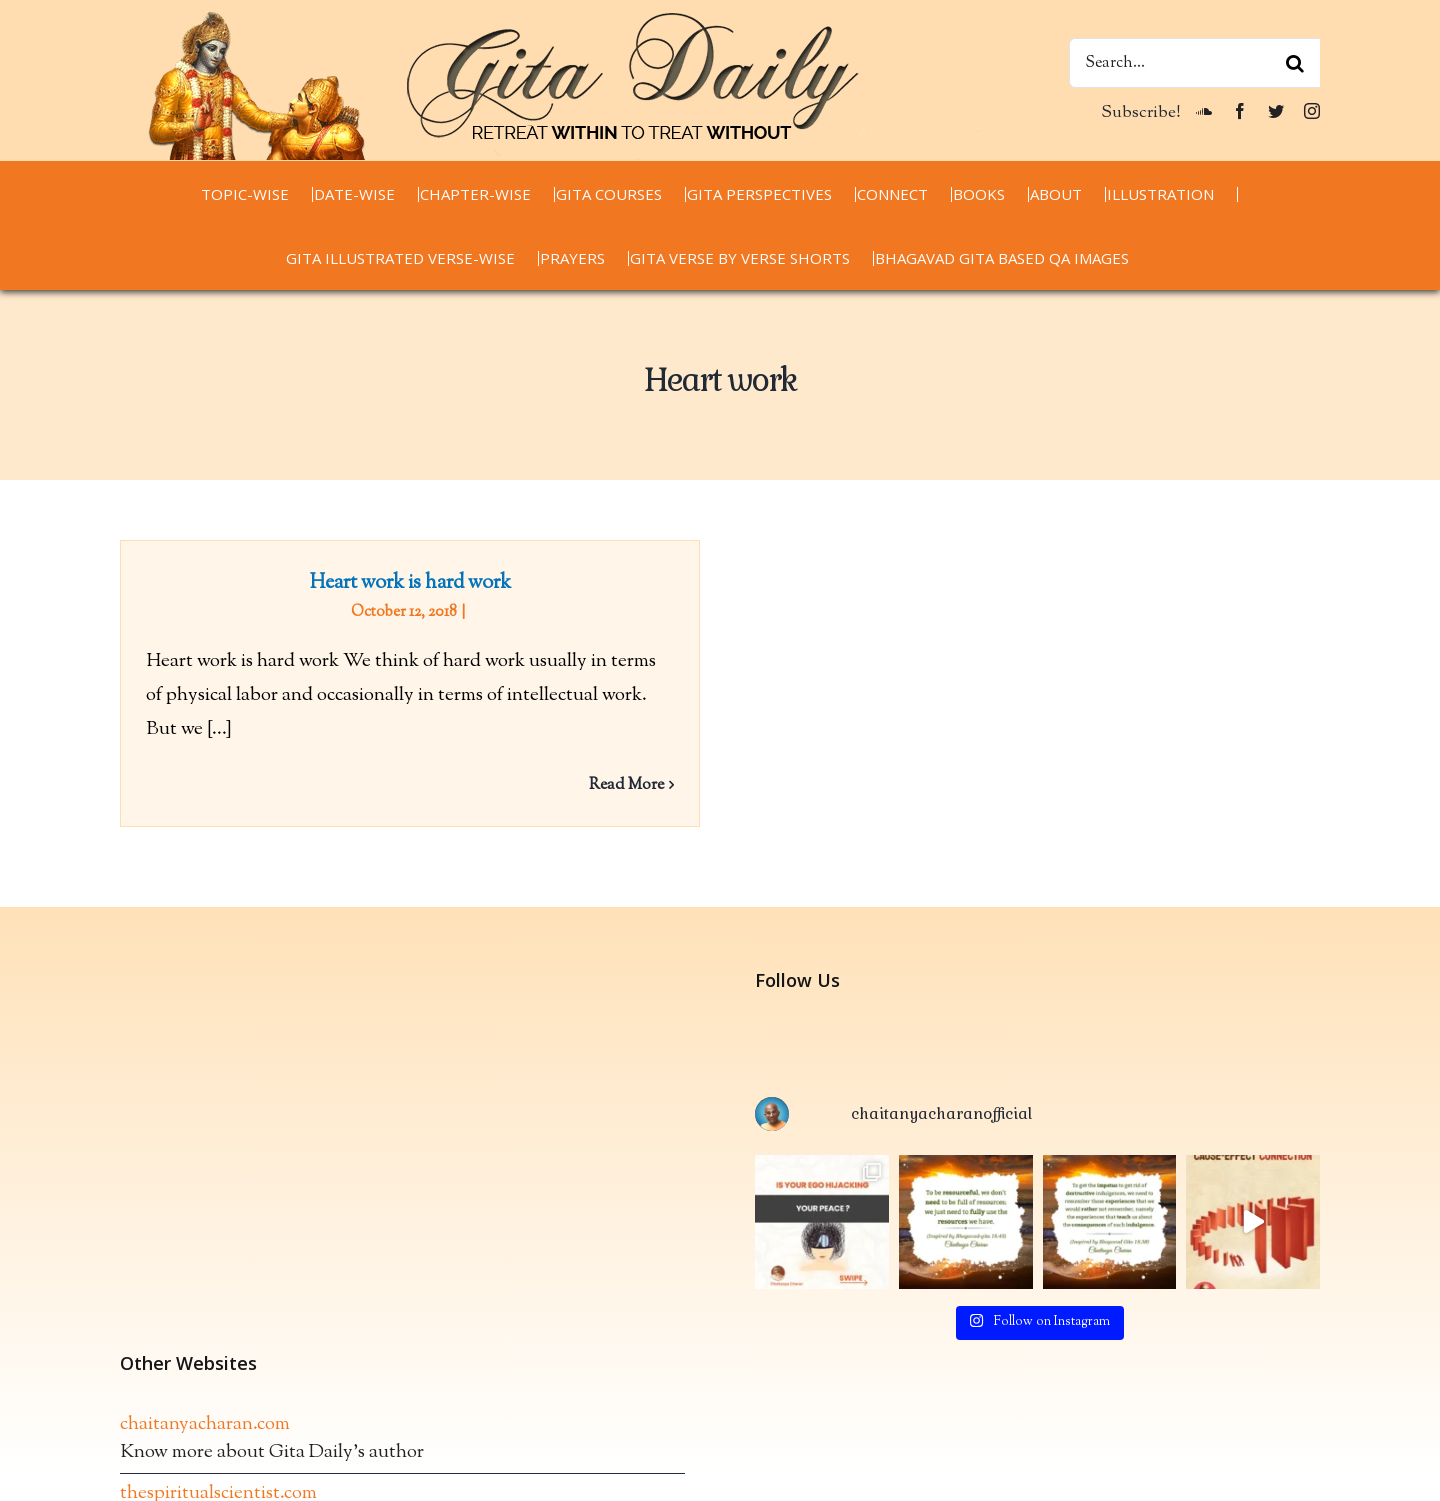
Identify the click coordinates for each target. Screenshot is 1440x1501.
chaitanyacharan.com (205, 1430)
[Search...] (1194, 63)
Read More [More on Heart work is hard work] (626, 785)
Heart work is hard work (410, 583)
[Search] (1295, 63)
